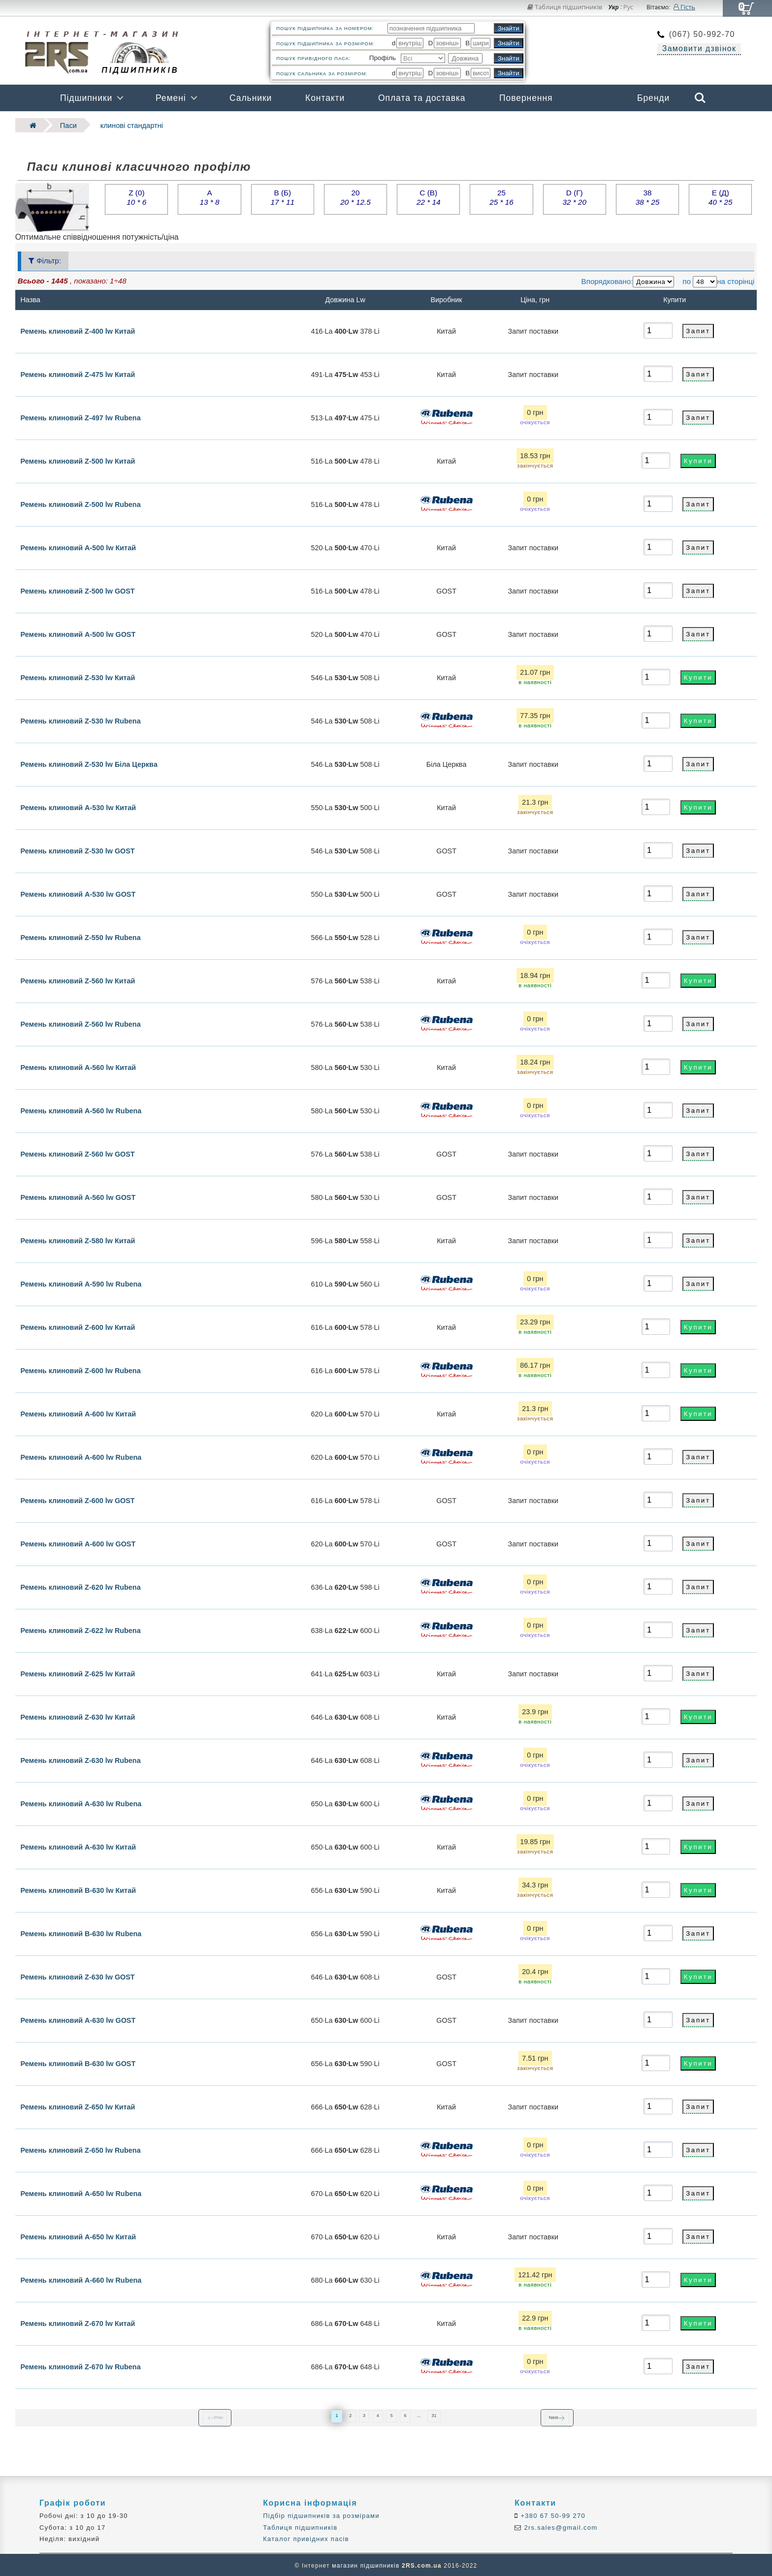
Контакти (325, 98)
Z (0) (136, 196)
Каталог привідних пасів (306, 2538)
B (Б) (282, 196)
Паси (64, 124)
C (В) (428, 196)
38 (647, 196)
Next (553, 2416)
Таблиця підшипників (565, 6)
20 (355, 196)
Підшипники (86, 98)
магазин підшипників (365, 2564)
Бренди (653, 98)
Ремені (171, 98)
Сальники (250, 98)
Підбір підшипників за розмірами (321, 2514)
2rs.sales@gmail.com (560, 2526)
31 (433, 2414)
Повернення (525, 98)
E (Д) (720, 196)
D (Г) (574, 196)
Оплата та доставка (422, 98)
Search (700, 98)
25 (501, 196)
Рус (628, 7)
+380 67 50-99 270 (552, 2514)
